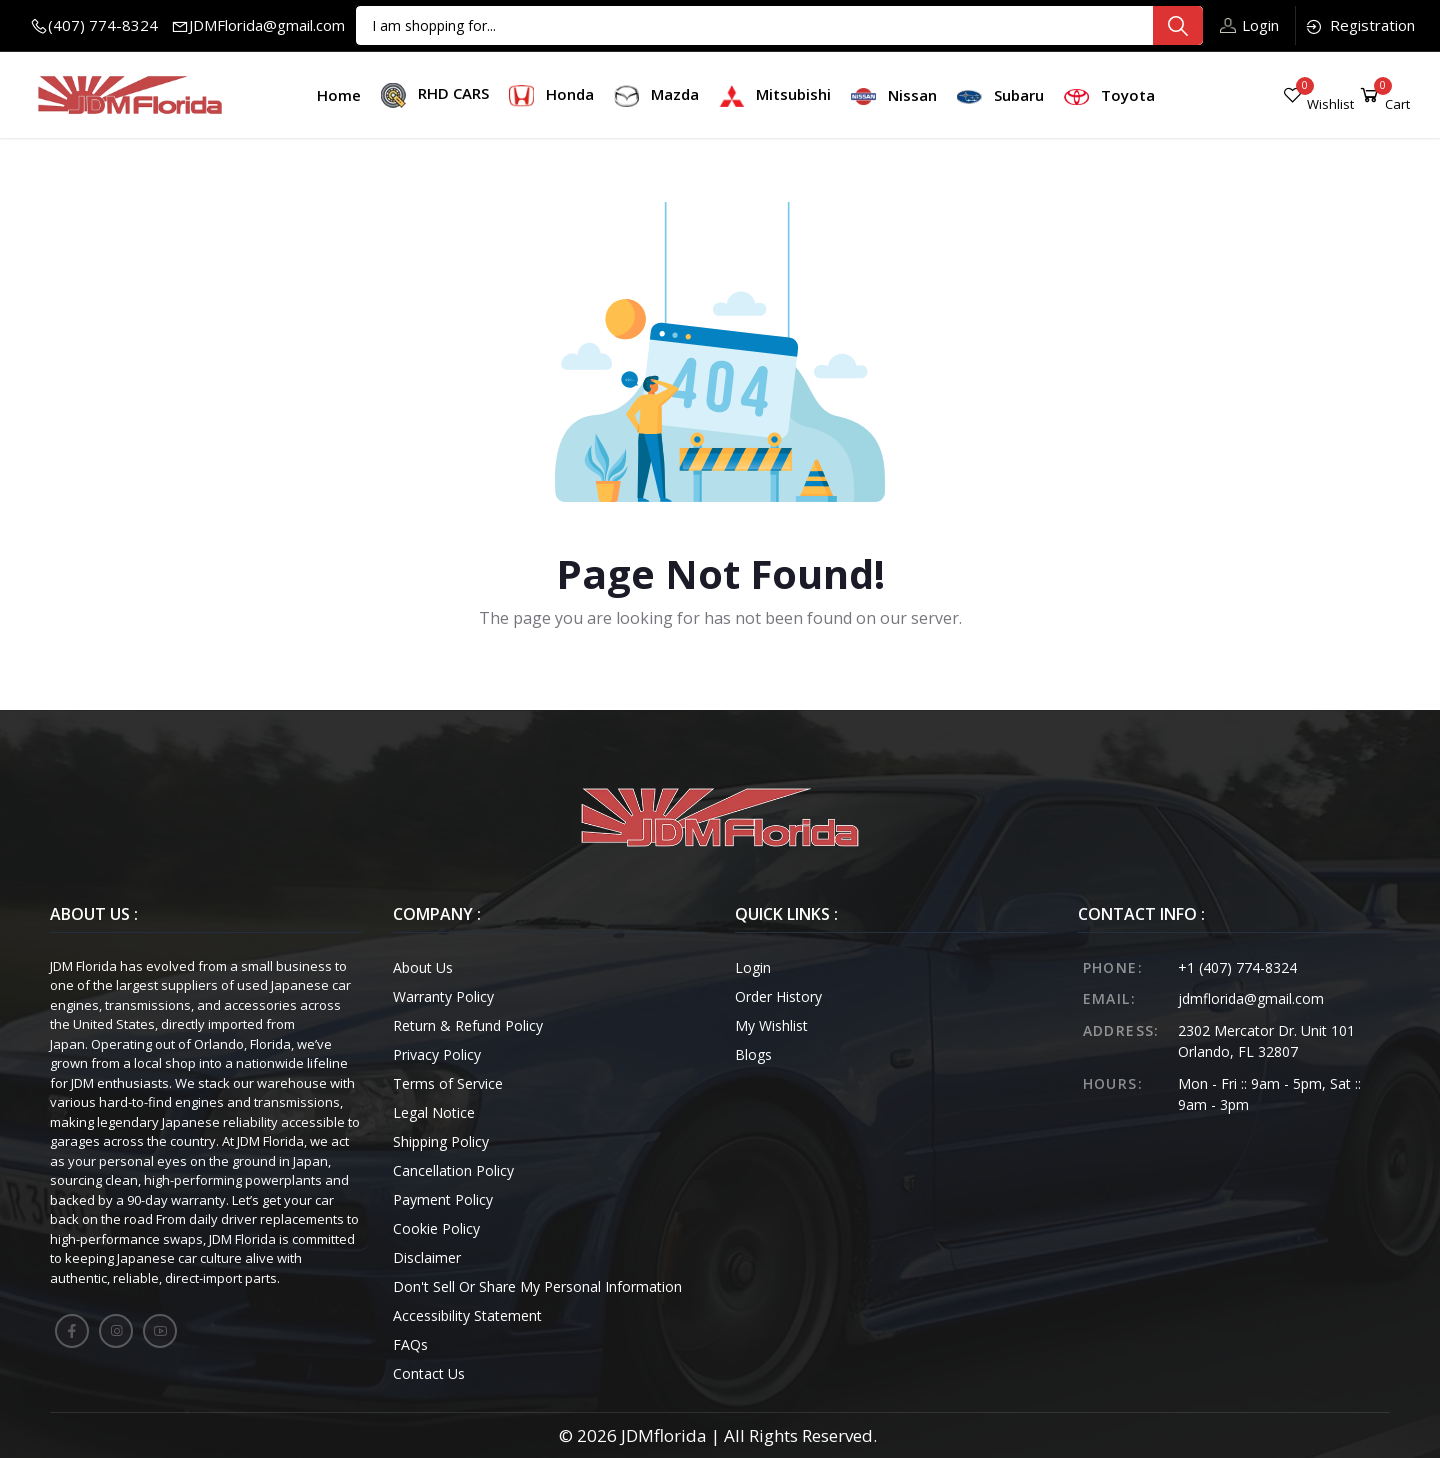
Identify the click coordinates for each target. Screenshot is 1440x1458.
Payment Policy (443, 1199)
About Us (423, 967)
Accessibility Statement (467, 1315)
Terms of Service (448, 1083)
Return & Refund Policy (468, 1025)
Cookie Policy (436, 1228)
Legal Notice (434, 1112)
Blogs (753, 1054)
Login (1249, 25)
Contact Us (429, 1373)
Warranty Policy (443, 996)
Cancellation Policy (453, 1170)
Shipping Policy (441, 1141)
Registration (1359, 25)
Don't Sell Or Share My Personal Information (537, 1286)
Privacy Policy (437, 1054)
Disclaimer (427, 1257)
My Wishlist (771, 1025)
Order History (778, 996)
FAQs (410, 1344)
